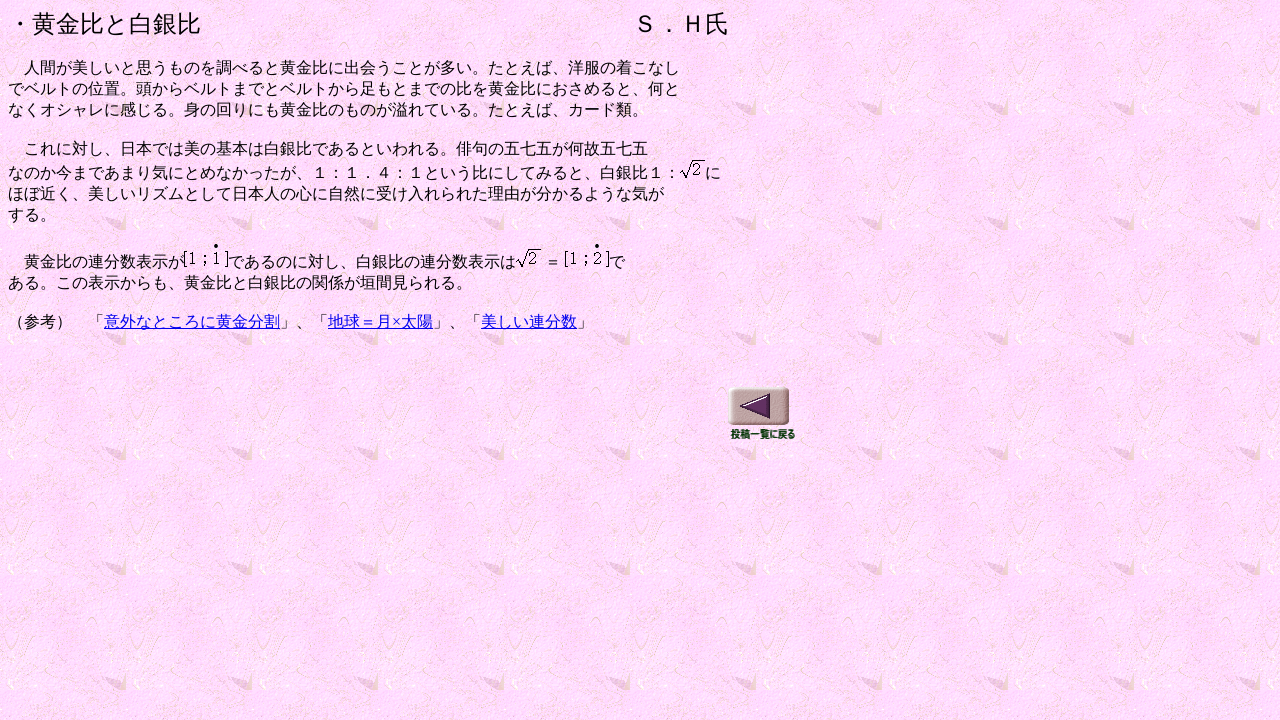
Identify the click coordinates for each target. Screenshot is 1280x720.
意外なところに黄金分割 (192, 321)
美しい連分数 (529, 321)
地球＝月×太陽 (380, 321)
